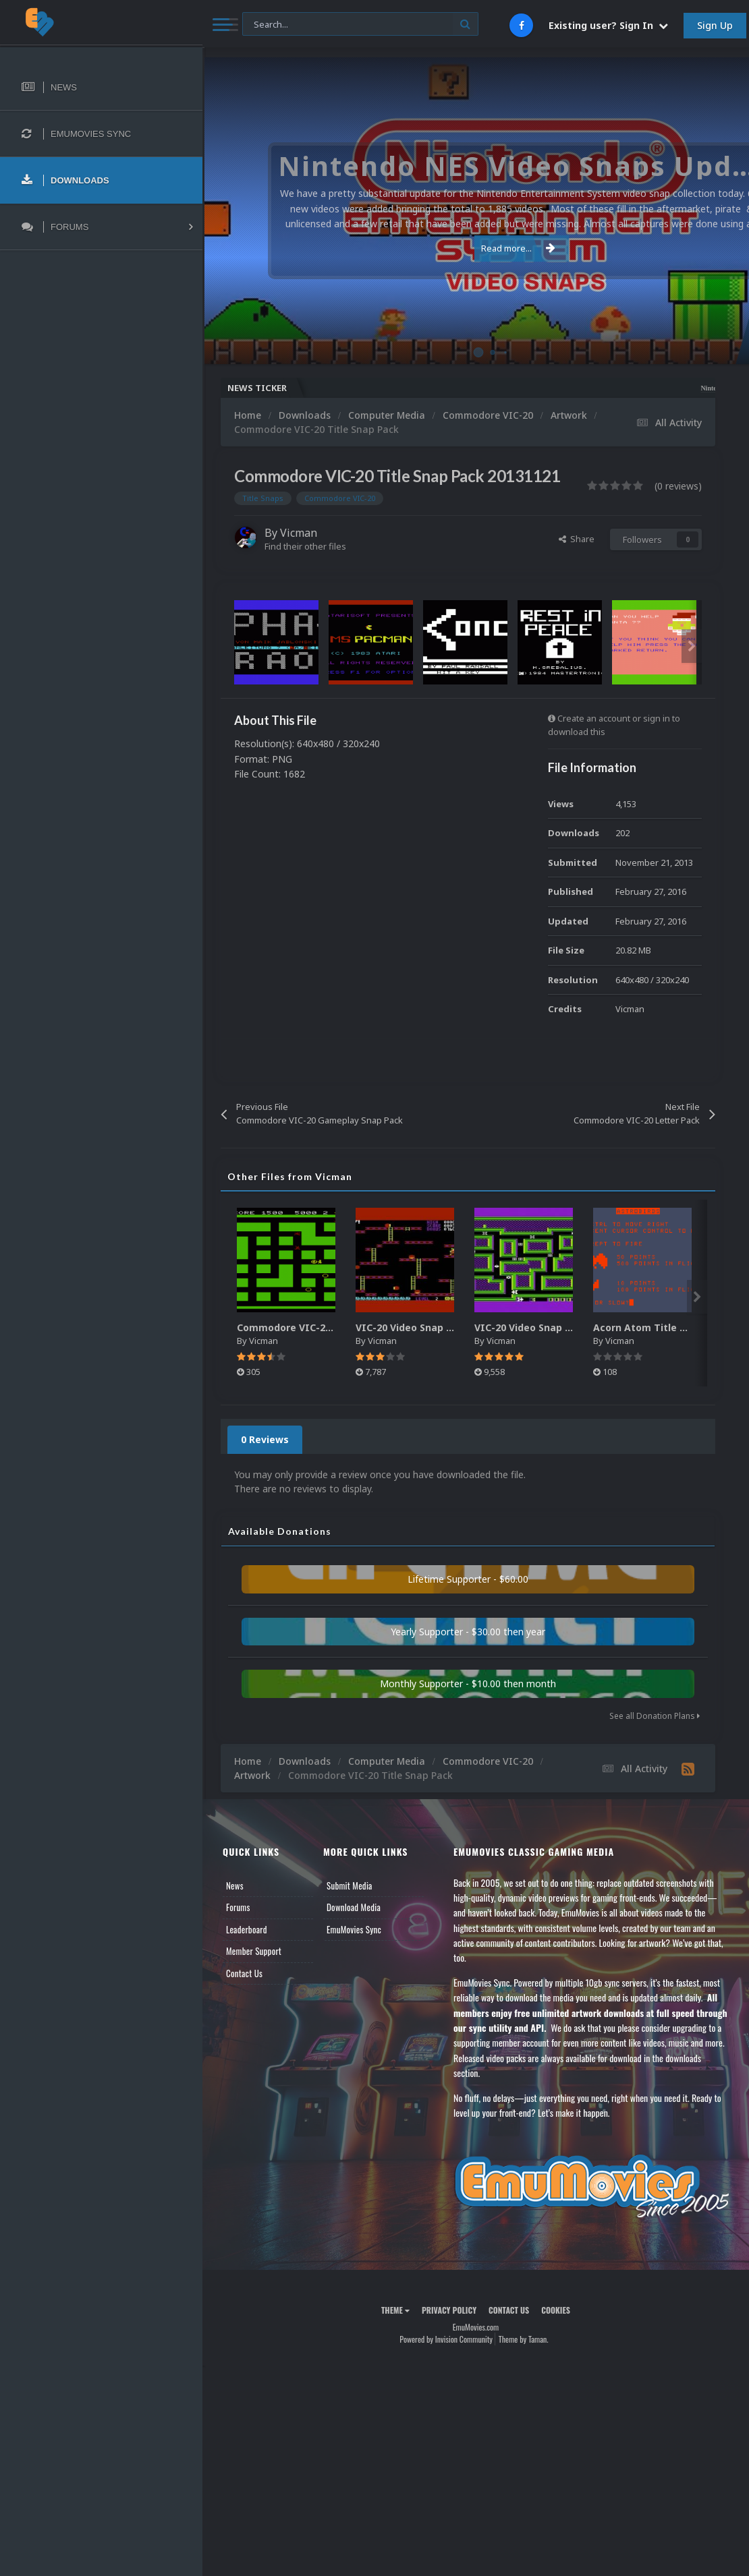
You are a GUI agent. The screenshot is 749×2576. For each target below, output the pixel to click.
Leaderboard (246, 1929)
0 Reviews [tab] (265, 1439)
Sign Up (715, 25)
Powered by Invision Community (446, 2339)
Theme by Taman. (524, 2339)
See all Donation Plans (654, 1716)
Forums (238, 1907)
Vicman (298, 532)
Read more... (474, 248)
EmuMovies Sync (354, 1929)
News (235, 1885)
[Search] (360, 24)
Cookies (555, 2310)
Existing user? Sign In (608, 25)
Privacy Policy (449, 2310)
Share (576, 539)
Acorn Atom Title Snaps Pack (664, 1327)
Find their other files (305, 546)
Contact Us (244, 1973)
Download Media (354, 1907)
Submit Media (349, 1885)
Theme (395, 2310)
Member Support (253, 1951)
